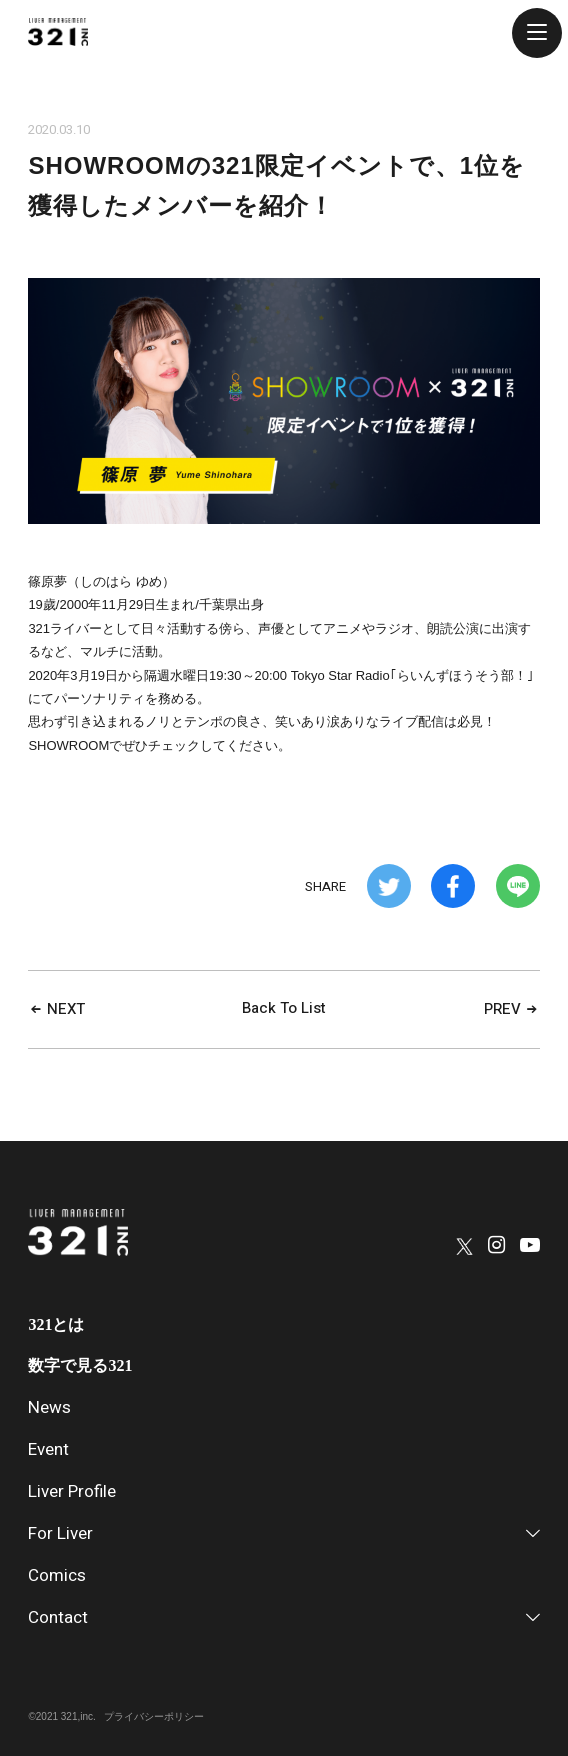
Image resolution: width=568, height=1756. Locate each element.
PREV (512, 1009)
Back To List (284, 1008)
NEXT (56, 1009)
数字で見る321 (80, 1366)
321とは (56, 1325)
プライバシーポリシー (154, 1716)
